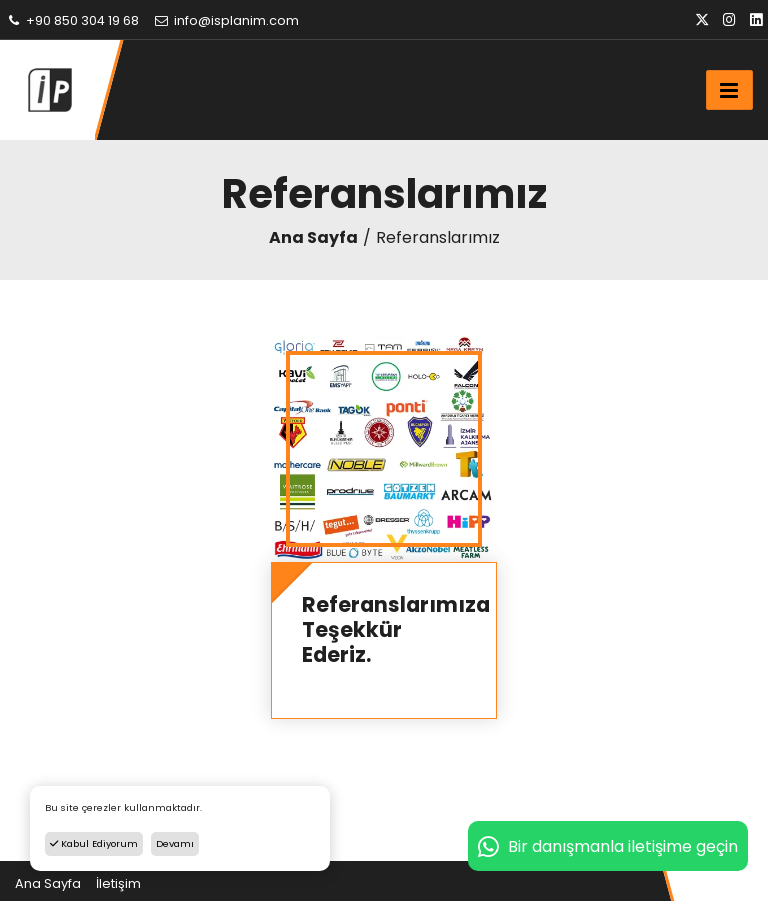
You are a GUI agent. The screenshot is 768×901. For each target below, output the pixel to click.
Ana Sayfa (313, 237)
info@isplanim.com (226, 20)
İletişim (118, 883)
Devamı (175, 843)
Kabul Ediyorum (94, 843)
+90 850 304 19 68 (72, 20)
